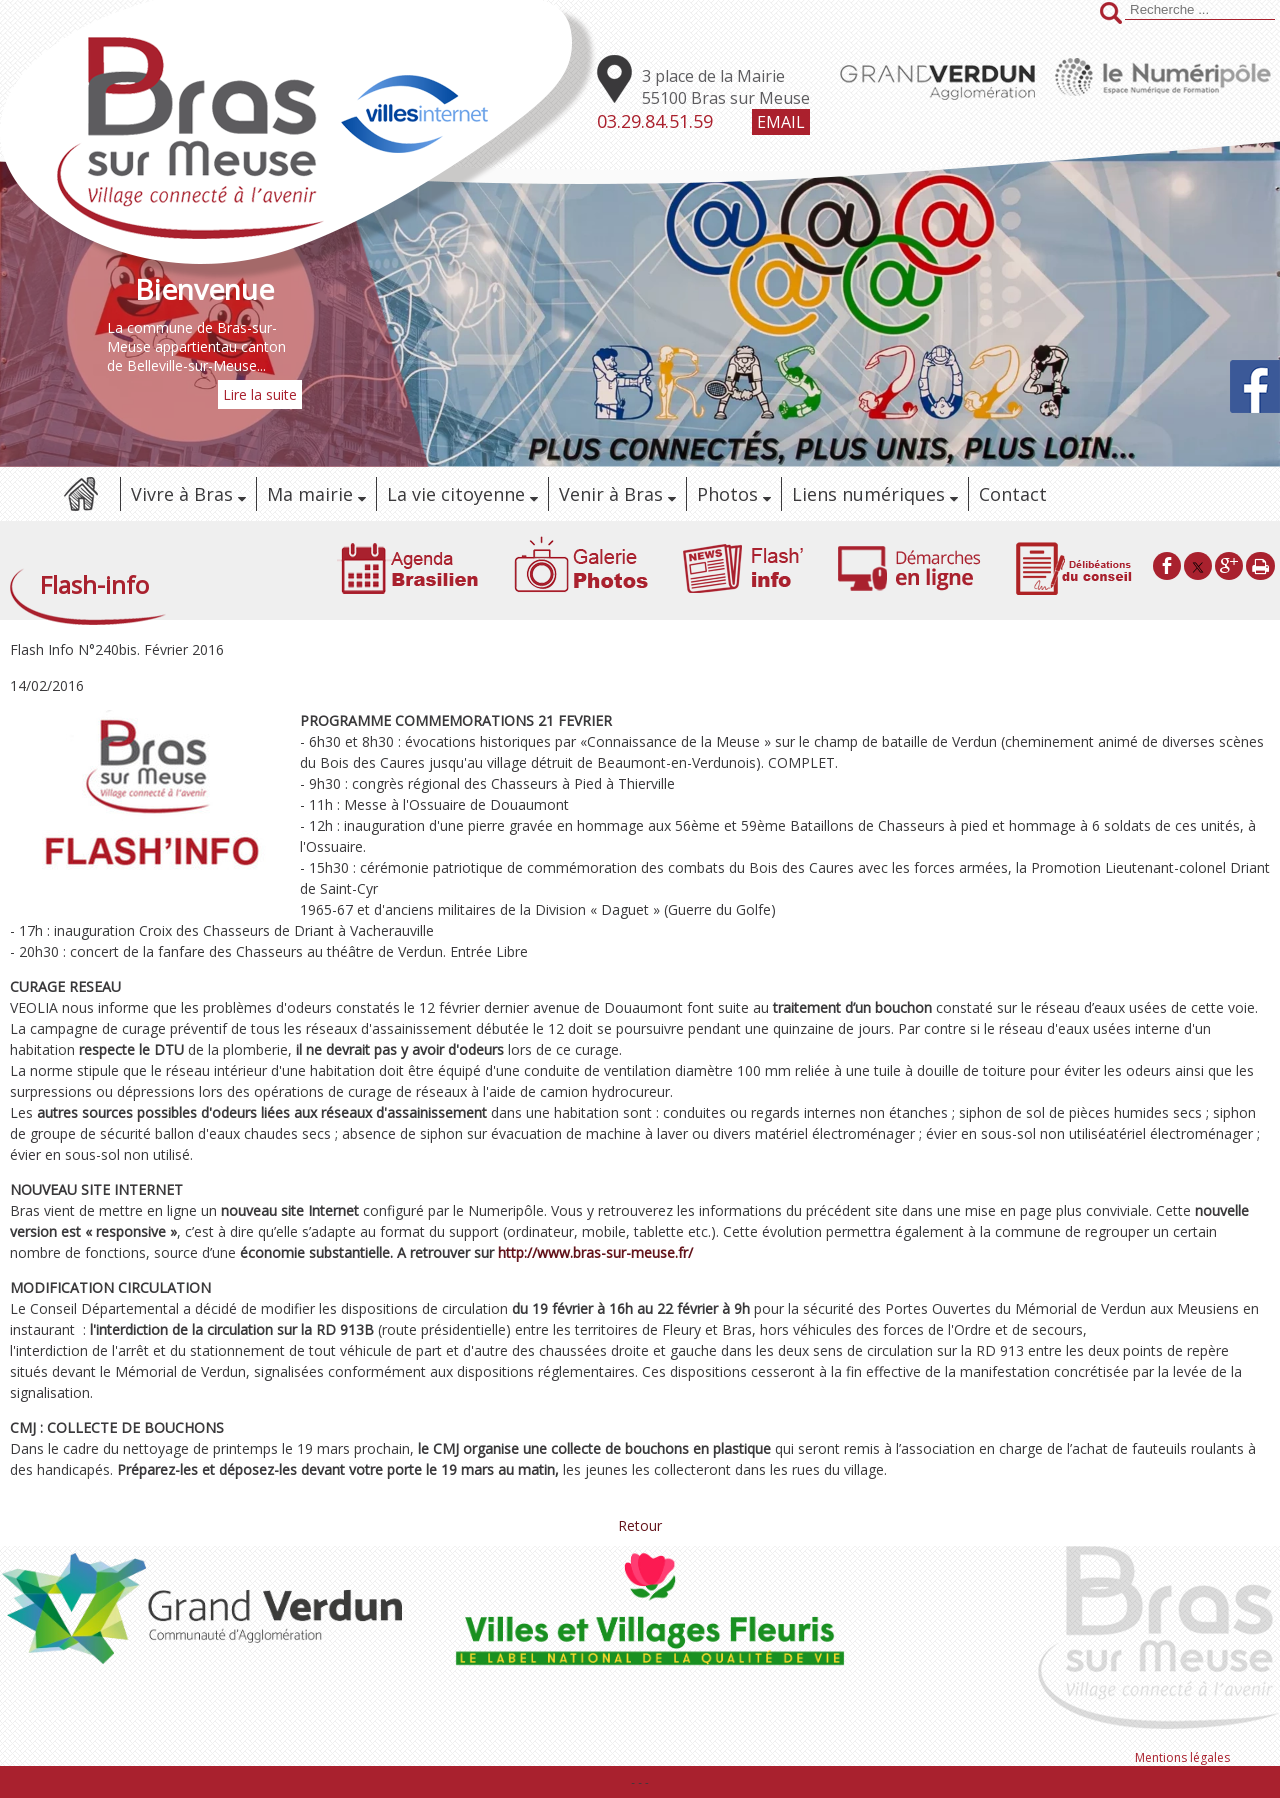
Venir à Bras (611, 494)
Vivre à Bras (182, 494)
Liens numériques (868, 494)
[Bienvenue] (204, 289)
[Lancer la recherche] (1111, 15)
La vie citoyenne (456, 494)
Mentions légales (1182, 1757)
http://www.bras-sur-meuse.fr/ (595, 1252)
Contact (1013, 494)
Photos (727, 494)
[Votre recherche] (1200, 10)
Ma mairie (310, 494)
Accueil (80, 494)
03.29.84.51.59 (655, 121)
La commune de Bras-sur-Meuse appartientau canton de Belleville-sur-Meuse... (196, 346)
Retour (640, 1525)
